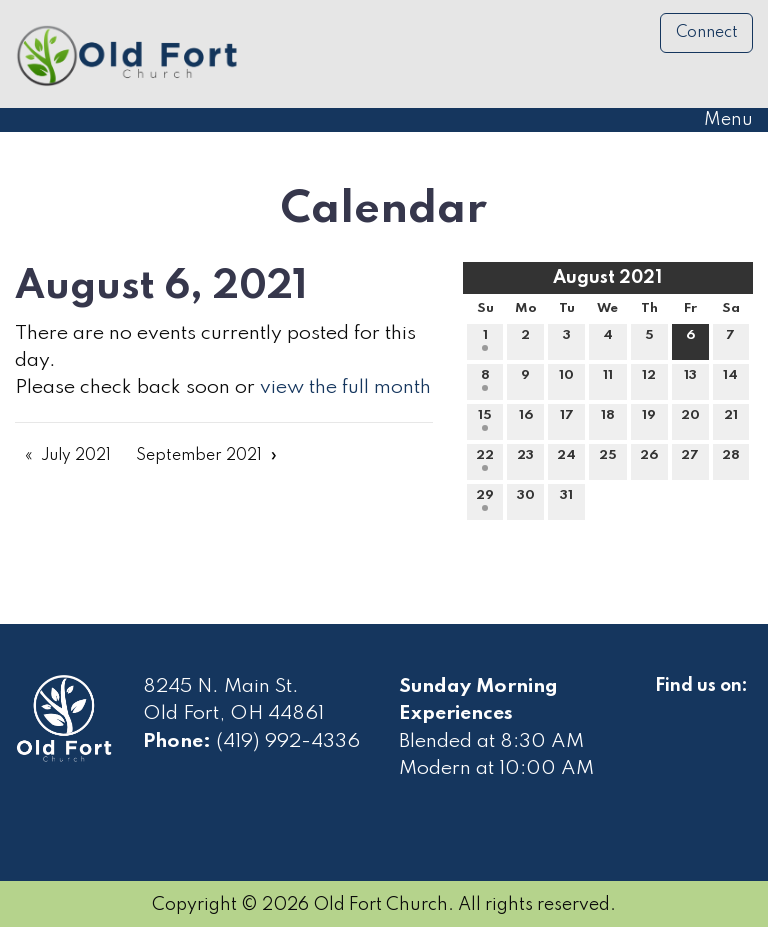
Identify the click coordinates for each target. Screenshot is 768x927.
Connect (707, 33)
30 (526, 500)
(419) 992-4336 (288, 742)
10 (566, 380)
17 (567, 420)
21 (731, 420)
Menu (718, 120)
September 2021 (199, 456)
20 (690, 420)
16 (526, 420)
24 (566, 460)
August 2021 (607, 278)
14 (730, 380)
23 (525, 460)
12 (649, 380)
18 (608, 420)
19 (649, 420)
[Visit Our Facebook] (671, 709)
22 (485, 460)
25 (608, 460)
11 (608, 380)
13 (690, 380)
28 (731, 460)
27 (690, 460)
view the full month (345, 388)
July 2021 (76, 456)
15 (485, 420)
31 (566, 500)
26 (649, 460)
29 (485, 500)
